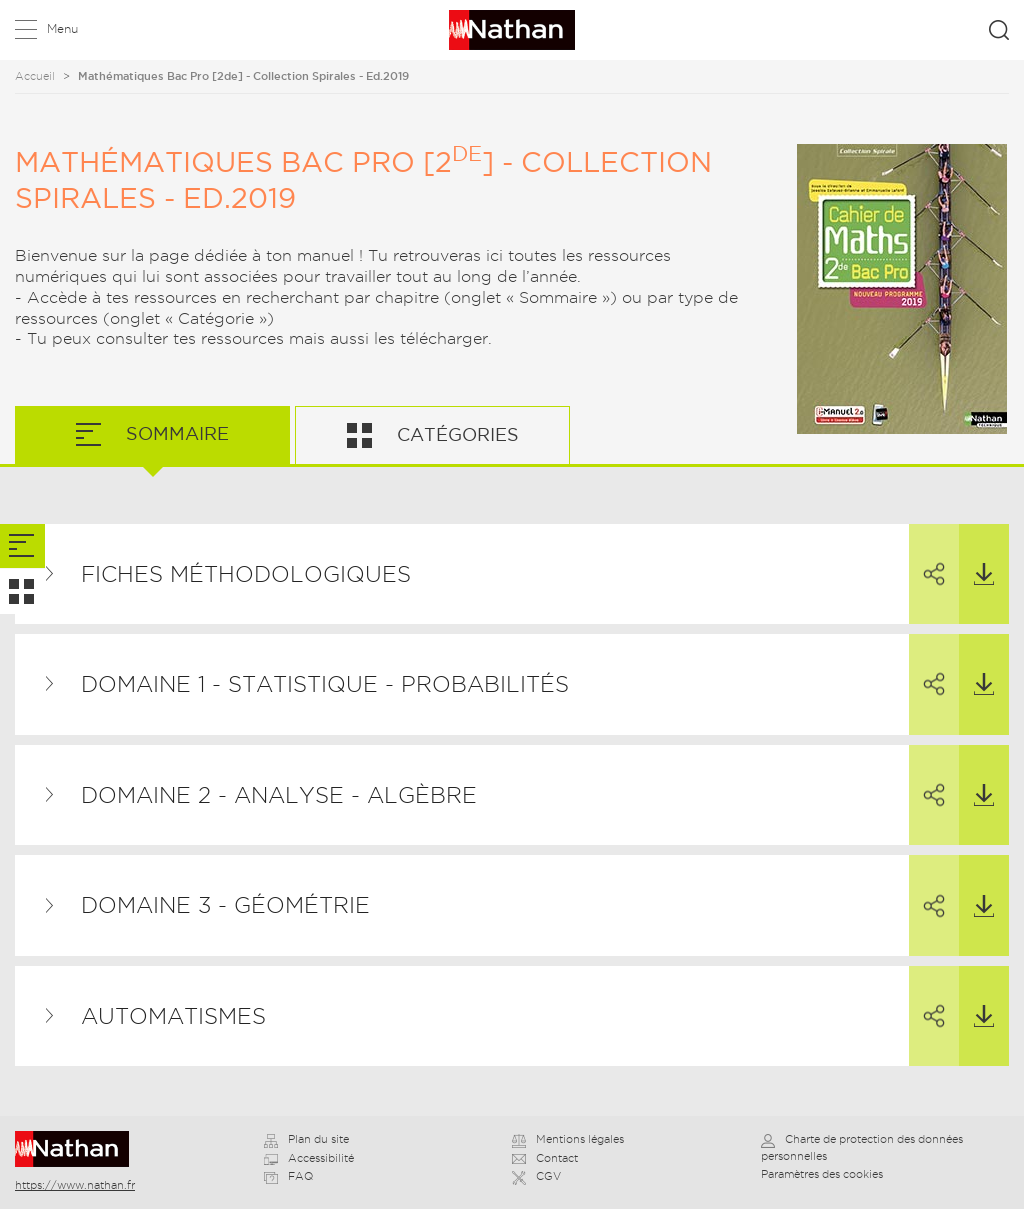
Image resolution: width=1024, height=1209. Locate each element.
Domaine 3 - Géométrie (225, 905)
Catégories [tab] (455, 434)
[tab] (22, 546)
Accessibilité (309, 1158)
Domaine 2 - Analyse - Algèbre (279, 795)
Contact (545, 1158)
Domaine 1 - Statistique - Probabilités (325, 684)
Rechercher (999, 30)
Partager (927, 556)
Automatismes (173, 1016)
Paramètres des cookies (822, 1174)
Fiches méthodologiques (246, 574)
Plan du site (306, 1139)
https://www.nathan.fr (75, 1185)
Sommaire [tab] (175, 433)
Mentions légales (568, 1139)
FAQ (288, 1176)
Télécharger (976, 555)
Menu (62, 28)
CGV (536, 1176)
